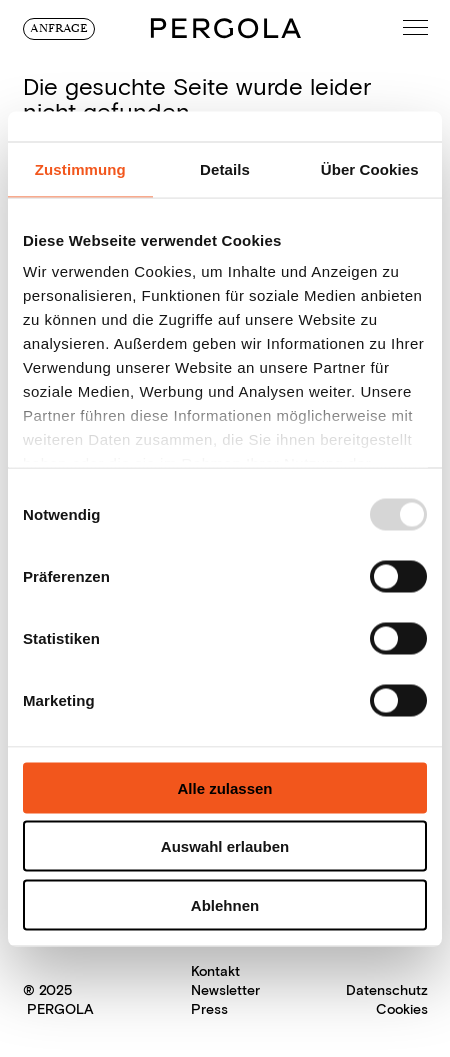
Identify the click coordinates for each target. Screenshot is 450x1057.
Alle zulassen (224, 787)
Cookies (402, 1009)
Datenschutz (387, 990)
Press (209, 1009)
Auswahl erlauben (225, 846)
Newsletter (225, 990)
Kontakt (215, 971)
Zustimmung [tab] (80, 168)
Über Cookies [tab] (370, 168)
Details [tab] (225, 168)
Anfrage (59, 28)
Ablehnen (225, 904)
